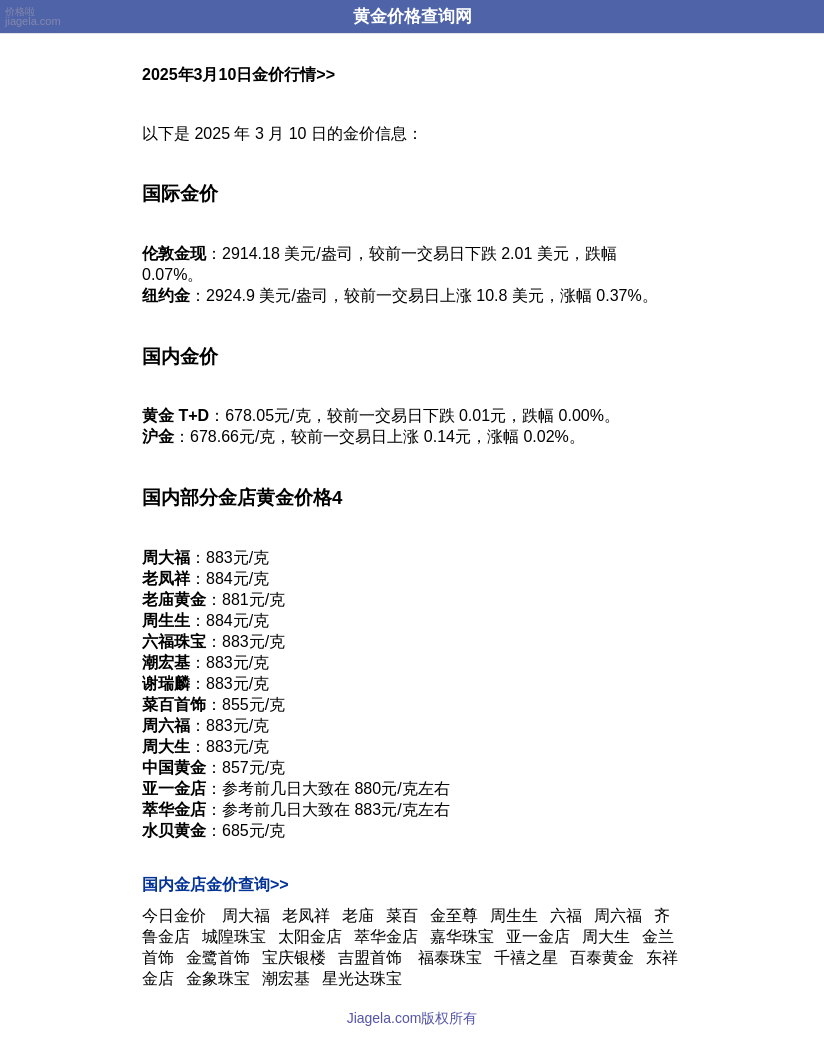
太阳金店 (310, 936)
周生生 (514, 915)
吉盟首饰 (372, 957)
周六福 (618, 915)
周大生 (606, 936)
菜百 (402, 915)
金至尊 (454, 915)
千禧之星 (526, 957)
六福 (566, 915)
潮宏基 (286, 978)
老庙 (358, 915)
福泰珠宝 (450, 957)
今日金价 (174, 915)
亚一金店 (538, 936)
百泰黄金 (602, 957)
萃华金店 (386, 936)
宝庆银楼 (294, 957)
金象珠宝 (218, 978)
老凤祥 (306, 915)
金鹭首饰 (218, 957)
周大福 (246, 915)
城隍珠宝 (234, 936)
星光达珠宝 (362, 978)
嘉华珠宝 (462, 936)
